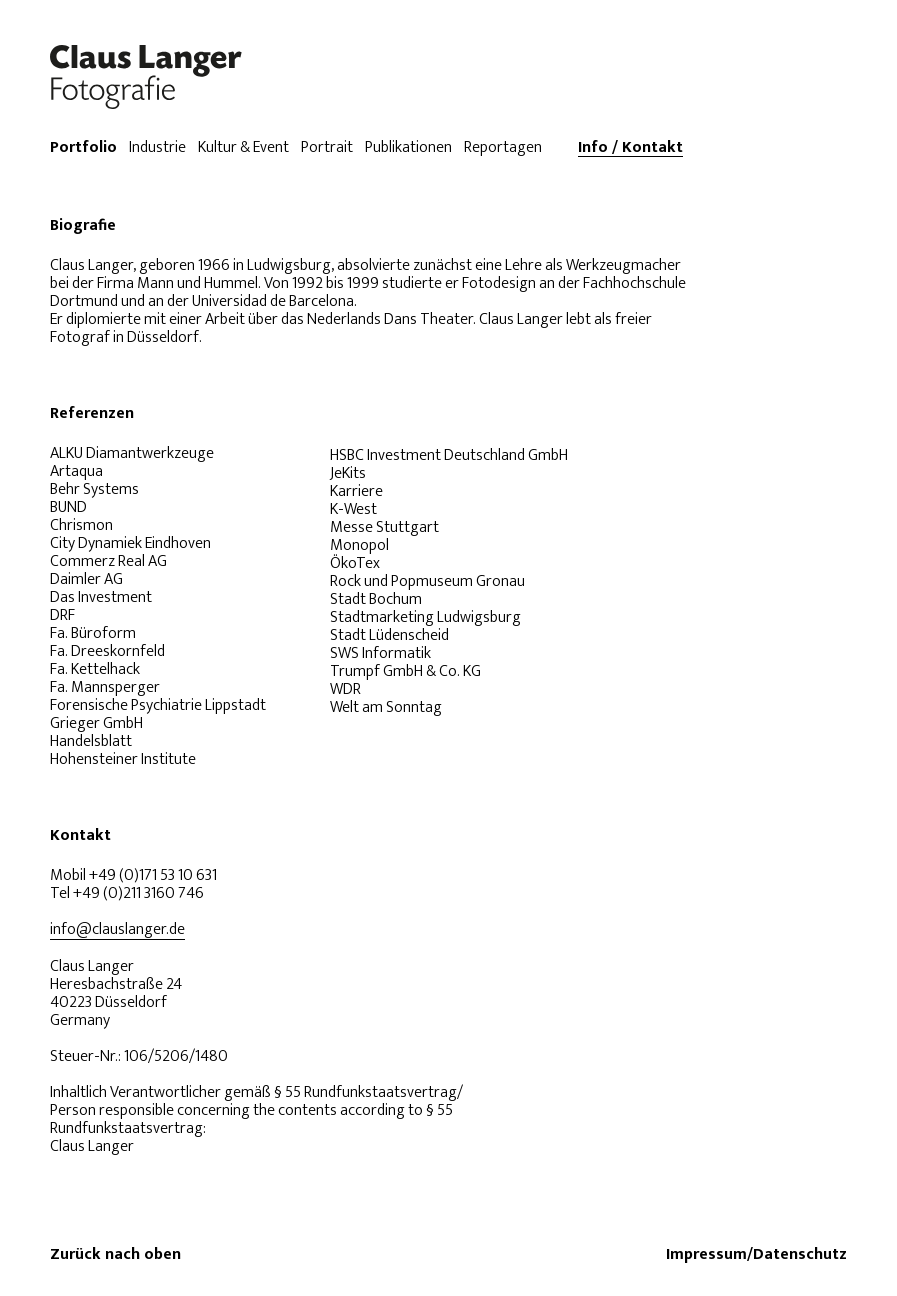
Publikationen (408, 148)
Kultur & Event (243, 148)
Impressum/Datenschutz (756, 1255)
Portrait (327, 148)
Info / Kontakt (630, 148)
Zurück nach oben (115, 1255)
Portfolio (83, 148)
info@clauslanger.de (117, 930)
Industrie (157, 148)
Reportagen (503, 148)
